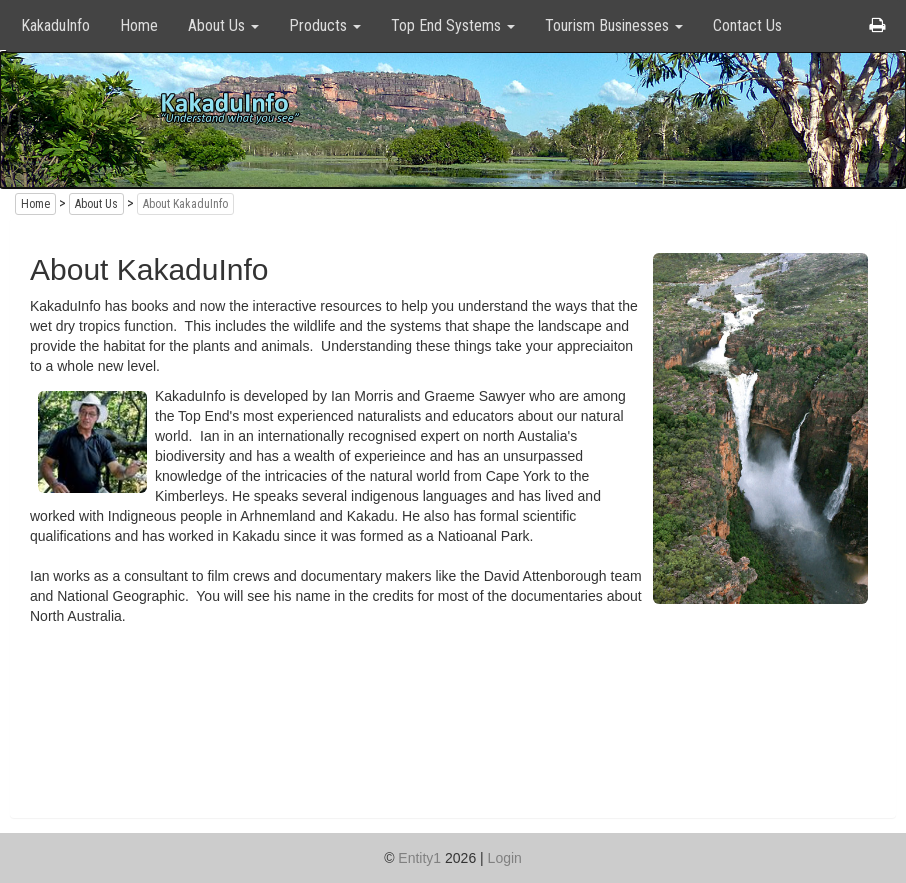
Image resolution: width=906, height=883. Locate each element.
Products (325, 25)
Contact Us (747, 25)
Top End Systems (453, 25)
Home (139, 25)
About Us (223, 25)
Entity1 (419, 858)
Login (505, 858)
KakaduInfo (55, 25)
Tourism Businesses (614, 25)
